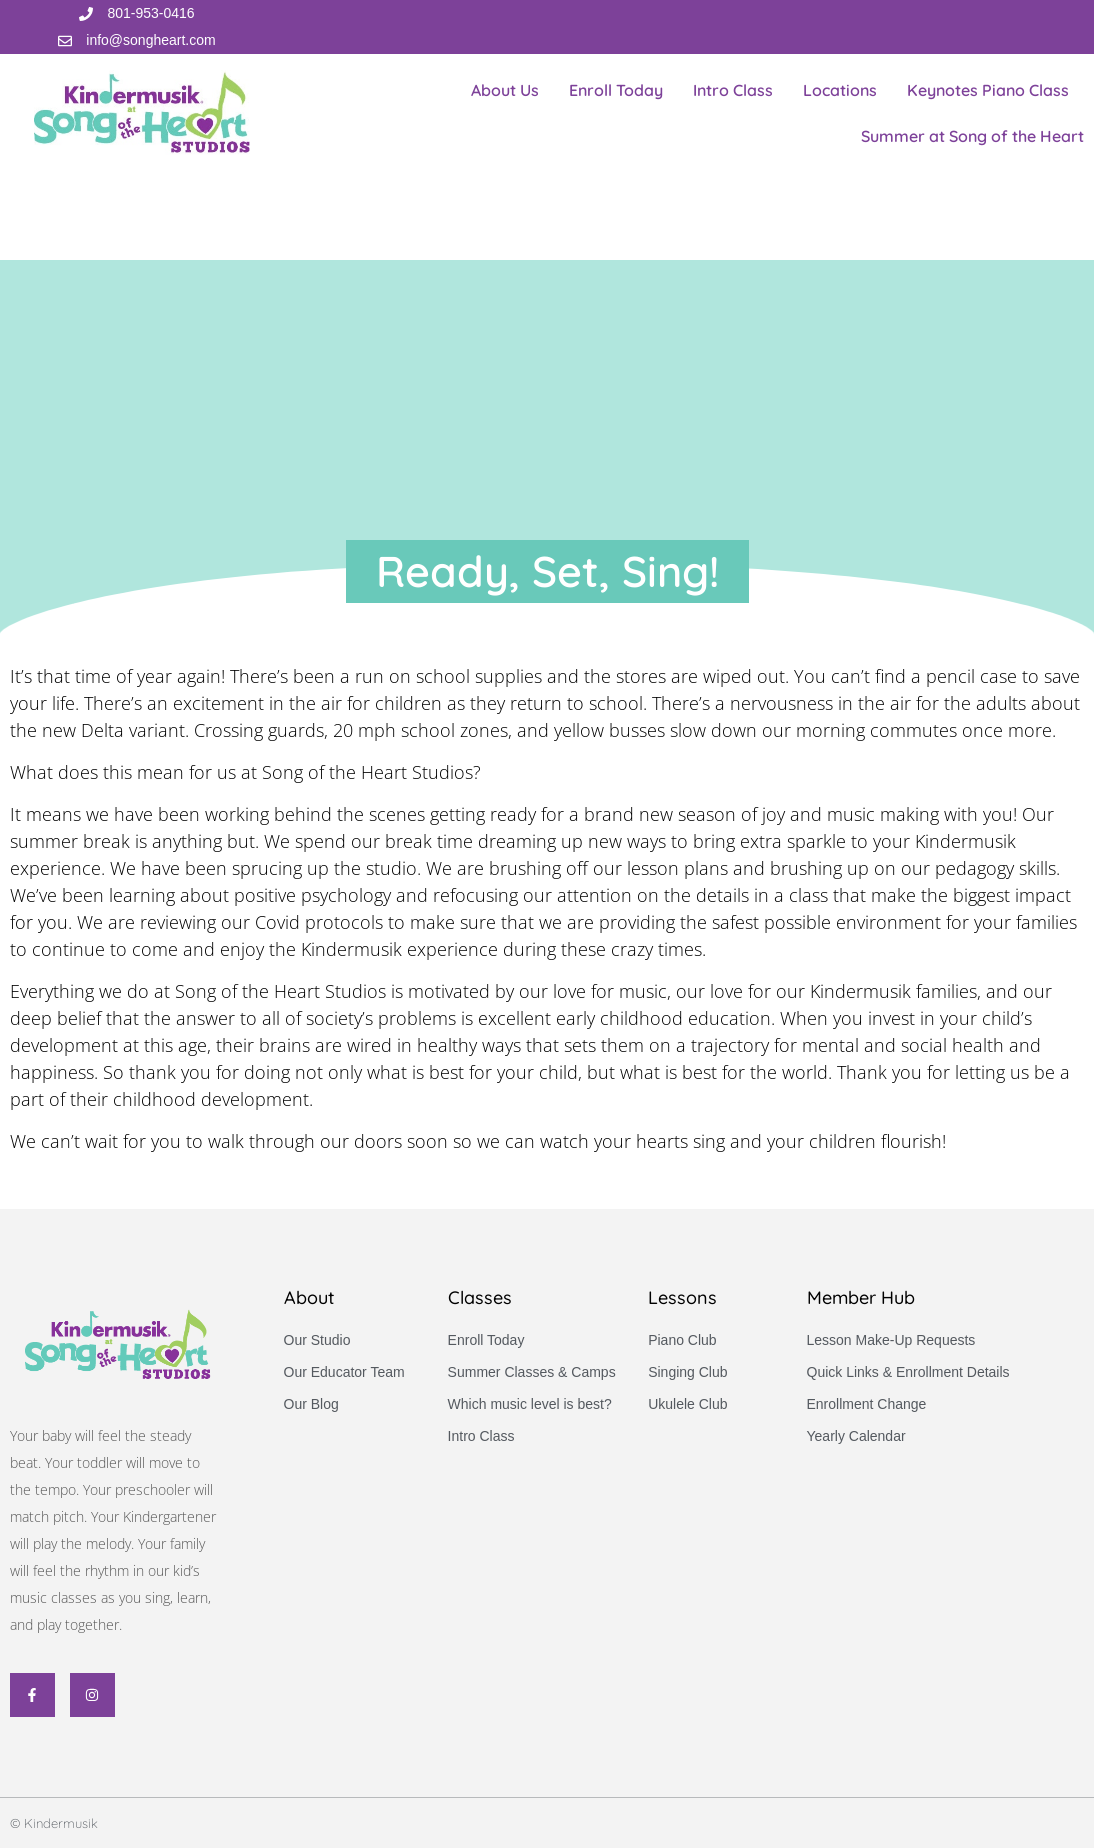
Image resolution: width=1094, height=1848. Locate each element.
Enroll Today (616, 90)
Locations (840, 90)
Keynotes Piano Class (988, 90)
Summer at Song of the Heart (972, 136)
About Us (505, 90)
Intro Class (733, 90)
